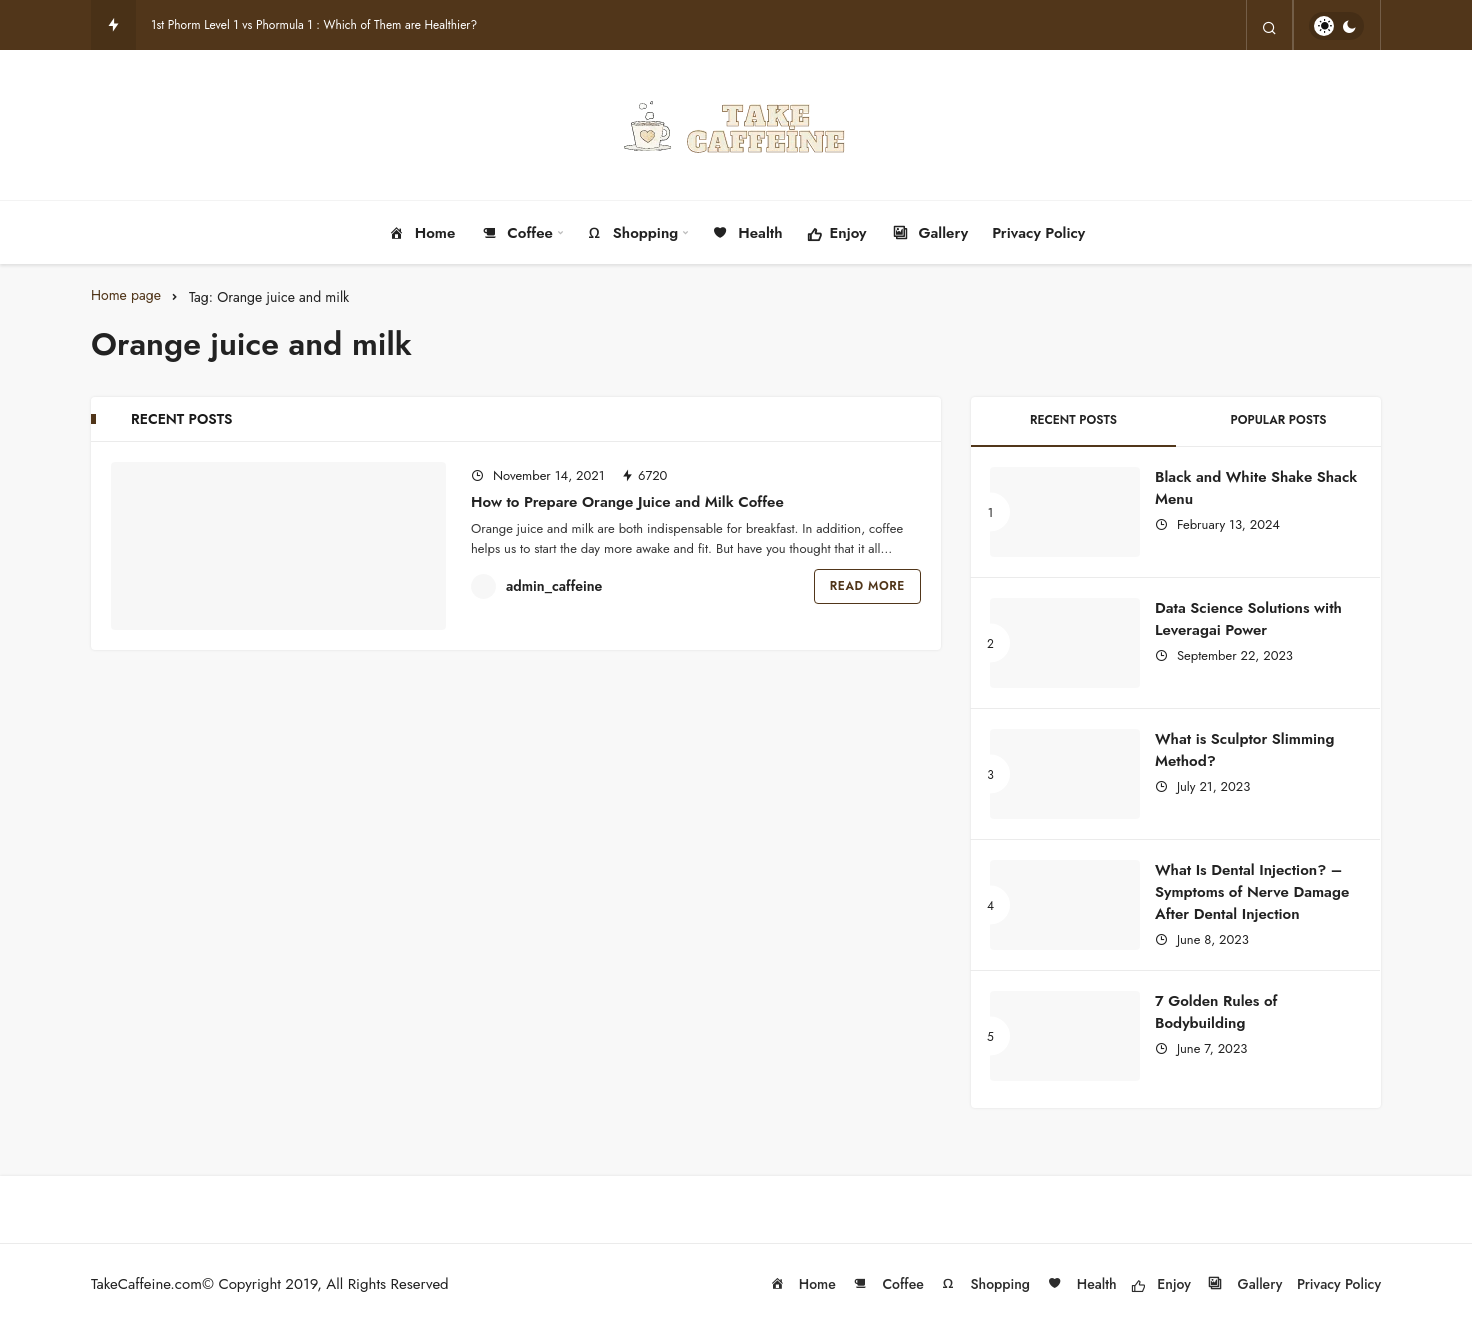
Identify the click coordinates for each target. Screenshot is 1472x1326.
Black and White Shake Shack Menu (1256, 488)
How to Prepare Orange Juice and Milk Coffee (627, 502)
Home (421, 233)
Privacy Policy (1038, 233)
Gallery (930, 233)
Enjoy (837, 235)
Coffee (516, 233)
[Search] (1269, 26)
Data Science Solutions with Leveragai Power (1248, 619)
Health (746, 233)
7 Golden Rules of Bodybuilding (1216, 1012)
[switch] (1336, 26)
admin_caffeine (554, 586)
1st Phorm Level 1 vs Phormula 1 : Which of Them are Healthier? (314, 25)
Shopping (631, 233)
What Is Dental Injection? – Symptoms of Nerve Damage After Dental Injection (1252, 892)
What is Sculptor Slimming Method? (1244, 750)
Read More (867, 586)
